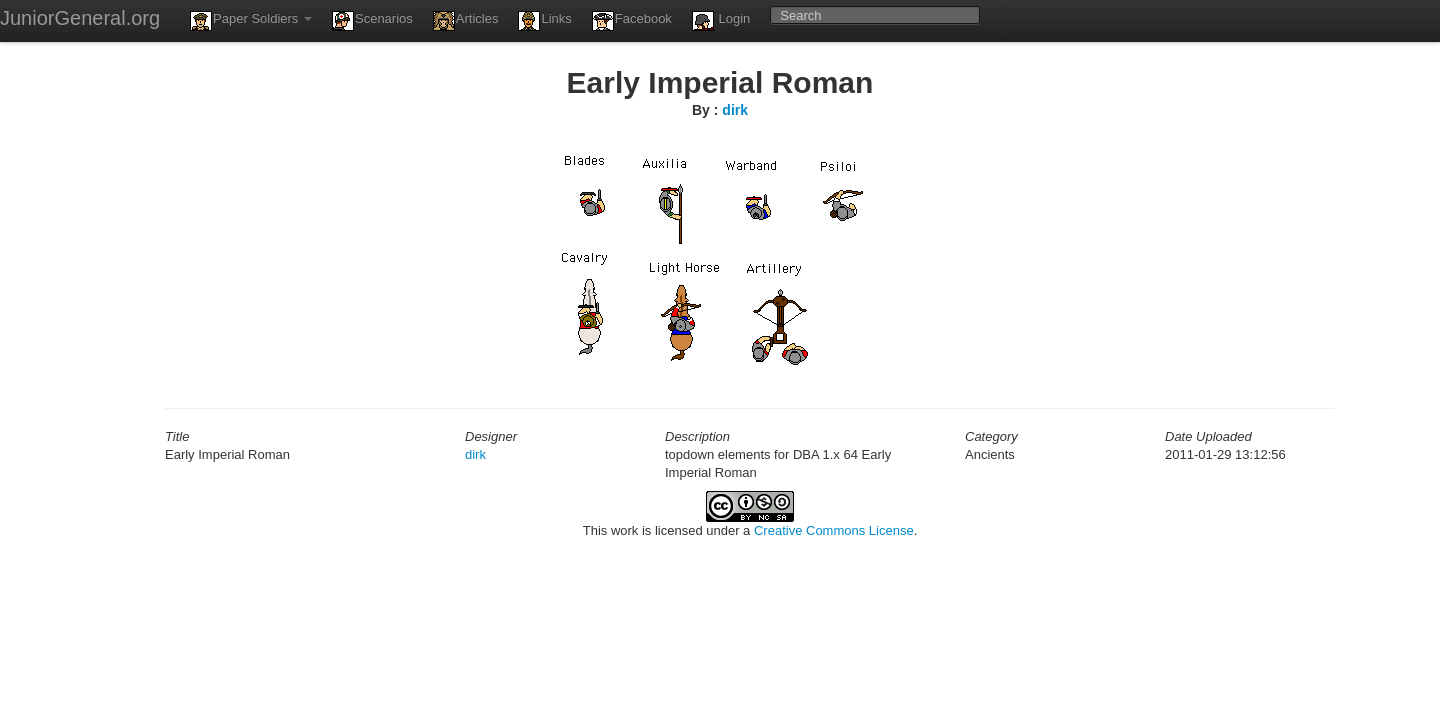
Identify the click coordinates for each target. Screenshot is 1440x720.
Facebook (632, 21)
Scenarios (372, 21)
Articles (466, 21)
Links (544, 21)
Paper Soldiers (251, 21)
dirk (735, 110)
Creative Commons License (834, 530)
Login (721, 21)
